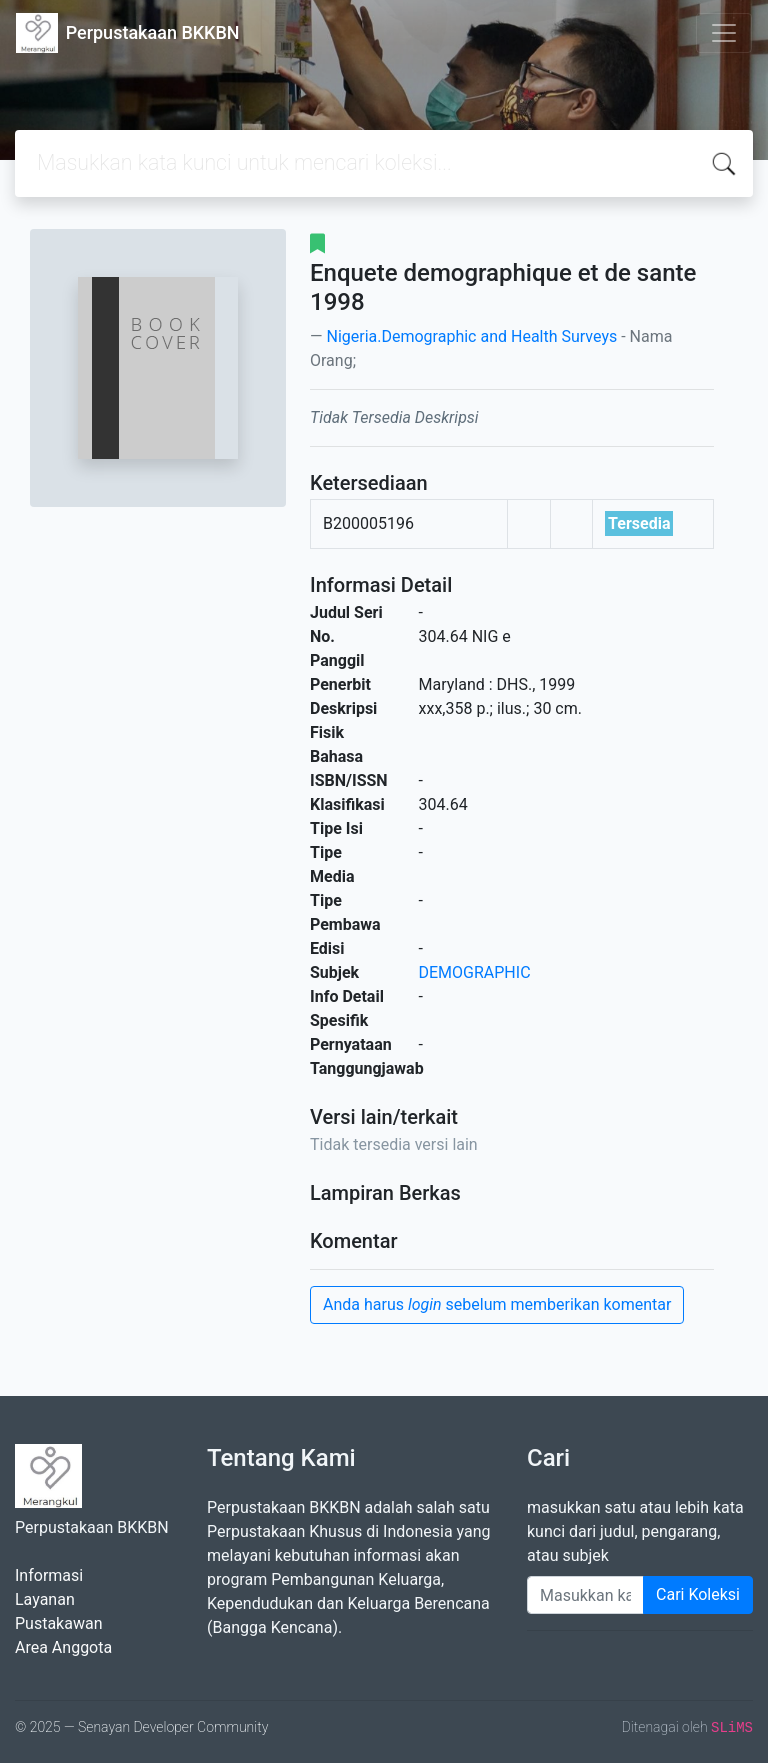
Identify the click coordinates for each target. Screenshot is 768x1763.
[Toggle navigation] (724, 33)
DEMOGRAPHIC (475, 972)
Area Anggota (63, 1647)
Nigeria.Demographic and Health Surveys (471, 336)
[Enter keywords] (585, 1595)
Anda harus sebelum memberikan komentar (497, 1304)
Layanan (45, 1599)
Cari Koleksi (698, 1594)
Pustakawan (58, 1623)
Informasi (49, 1575)
